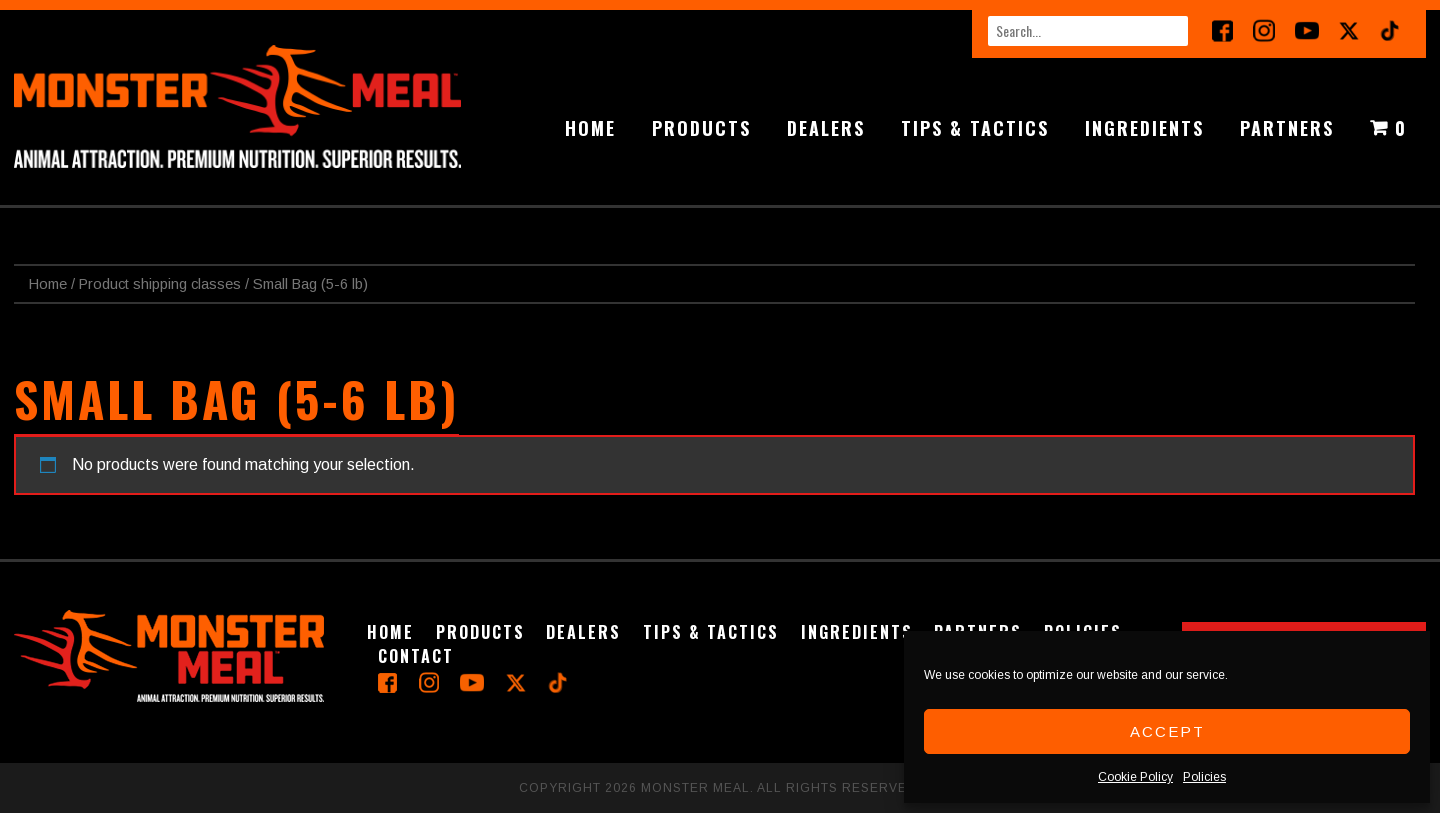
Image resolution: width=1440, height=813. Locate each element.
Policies (1204, 777)
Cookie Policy (1135, 777)
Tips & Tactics (975, 128)
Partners (1287, 128)
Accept (1167, 731)
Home (590, 128)
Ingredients (1144, 128)
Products (701, 128)
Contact (416, 656)
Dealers (826, 128)
